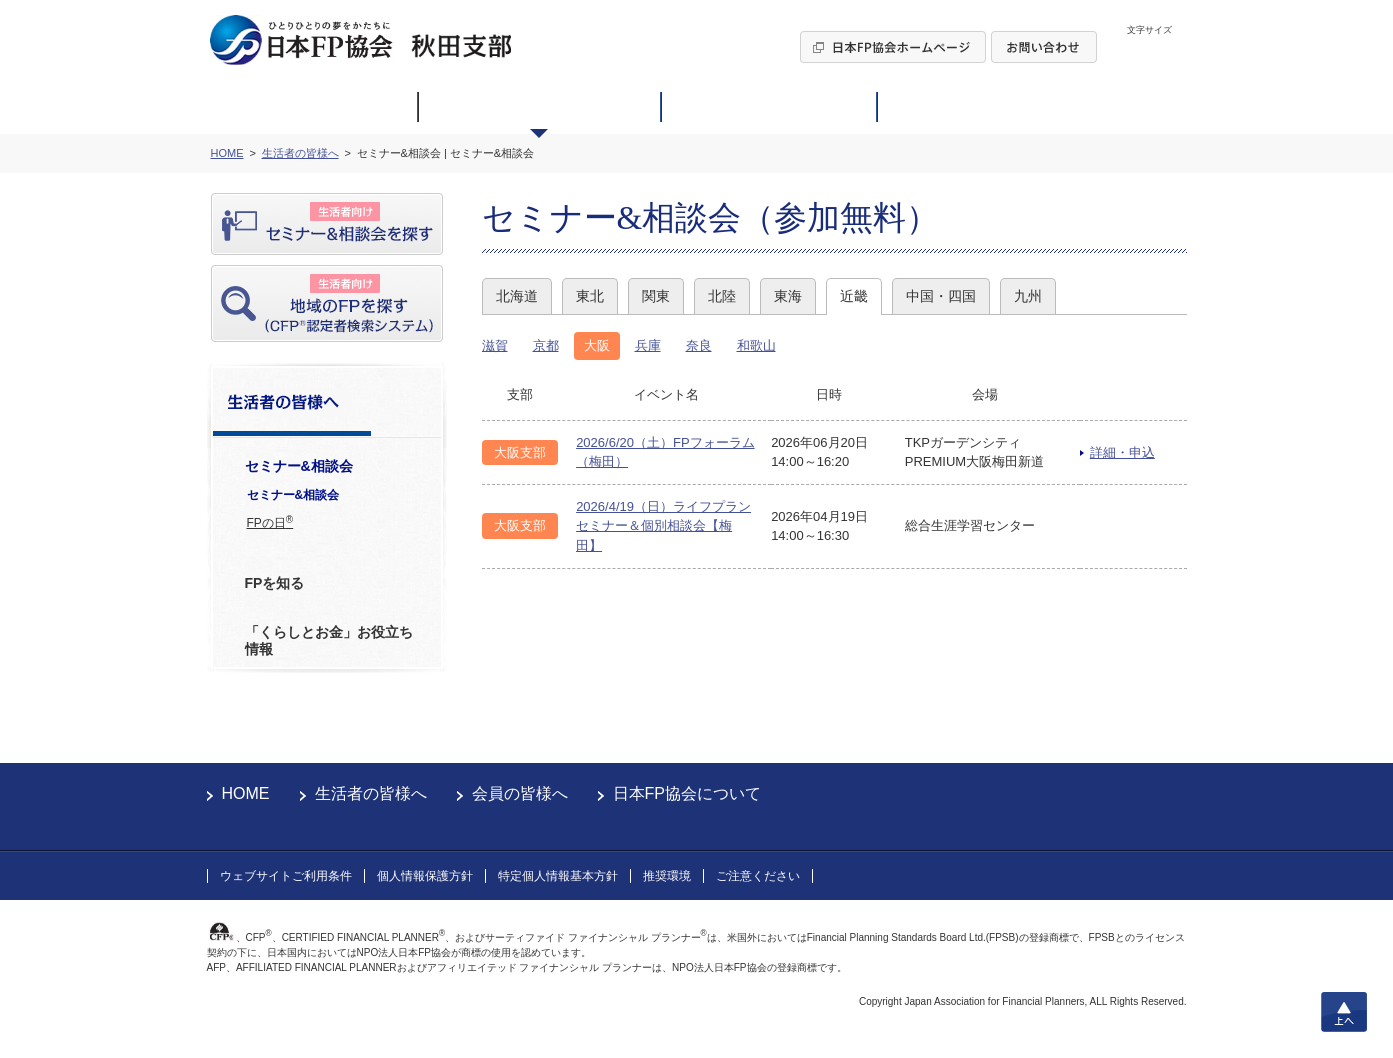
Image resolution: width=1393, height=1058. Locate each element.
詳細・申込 (1122, 452)
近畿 (854, 296)
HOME (246, 793)
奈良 (699, 345)
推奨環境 (667, 876)
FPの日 (270, 522)
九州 (1028, 296)
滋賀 (495, 345)
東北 (590, 296)
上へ (1344, 1012)
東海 (788, 296)
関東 (656, 296)
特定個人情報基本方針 (558, 876)
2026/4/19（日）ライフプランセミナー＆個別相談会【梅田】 (663, 526)
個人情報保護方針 (425, 876)
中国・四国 (941, 296)
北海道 (517, 296)
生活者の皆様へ (371, 793)
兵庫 (648, 345)
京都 (546, 345)
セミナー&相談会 (293, 495)
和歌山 (756, 345)
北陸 (722, 296)
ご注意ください (758, 876)
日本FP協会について (687, 793)
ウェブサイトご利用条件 (286, 876)
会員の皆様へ (520, 793)
